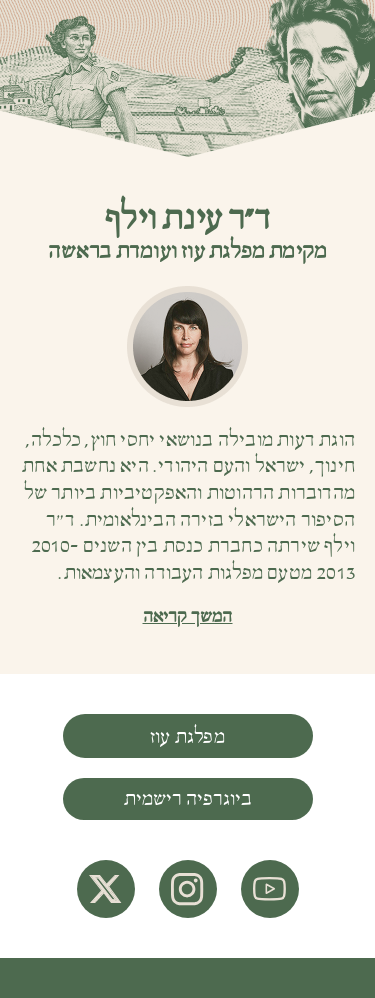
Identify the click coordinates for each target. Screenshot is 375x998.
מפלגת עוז (187, 737)
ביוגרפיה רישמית (188, 799)
